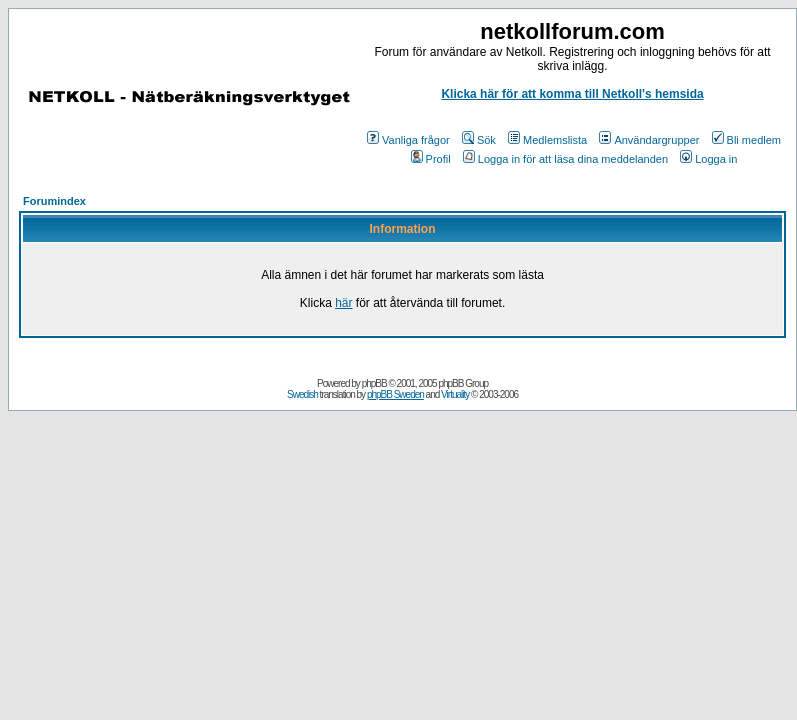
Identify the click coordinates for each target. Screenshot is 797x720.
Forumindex (54, 201)
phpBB (374, 383)
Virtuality (455, 394)
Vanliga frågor (408, 140)
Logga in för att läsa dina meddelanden (565, 159)
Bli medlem (746, 140)
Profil (431, 159)
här (343, 303)
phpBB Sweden (395, 394)
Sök (479, 140)
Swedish (302, 394)
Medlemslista (547, 140)
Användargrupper (649, 140)
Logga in (708, 159)
